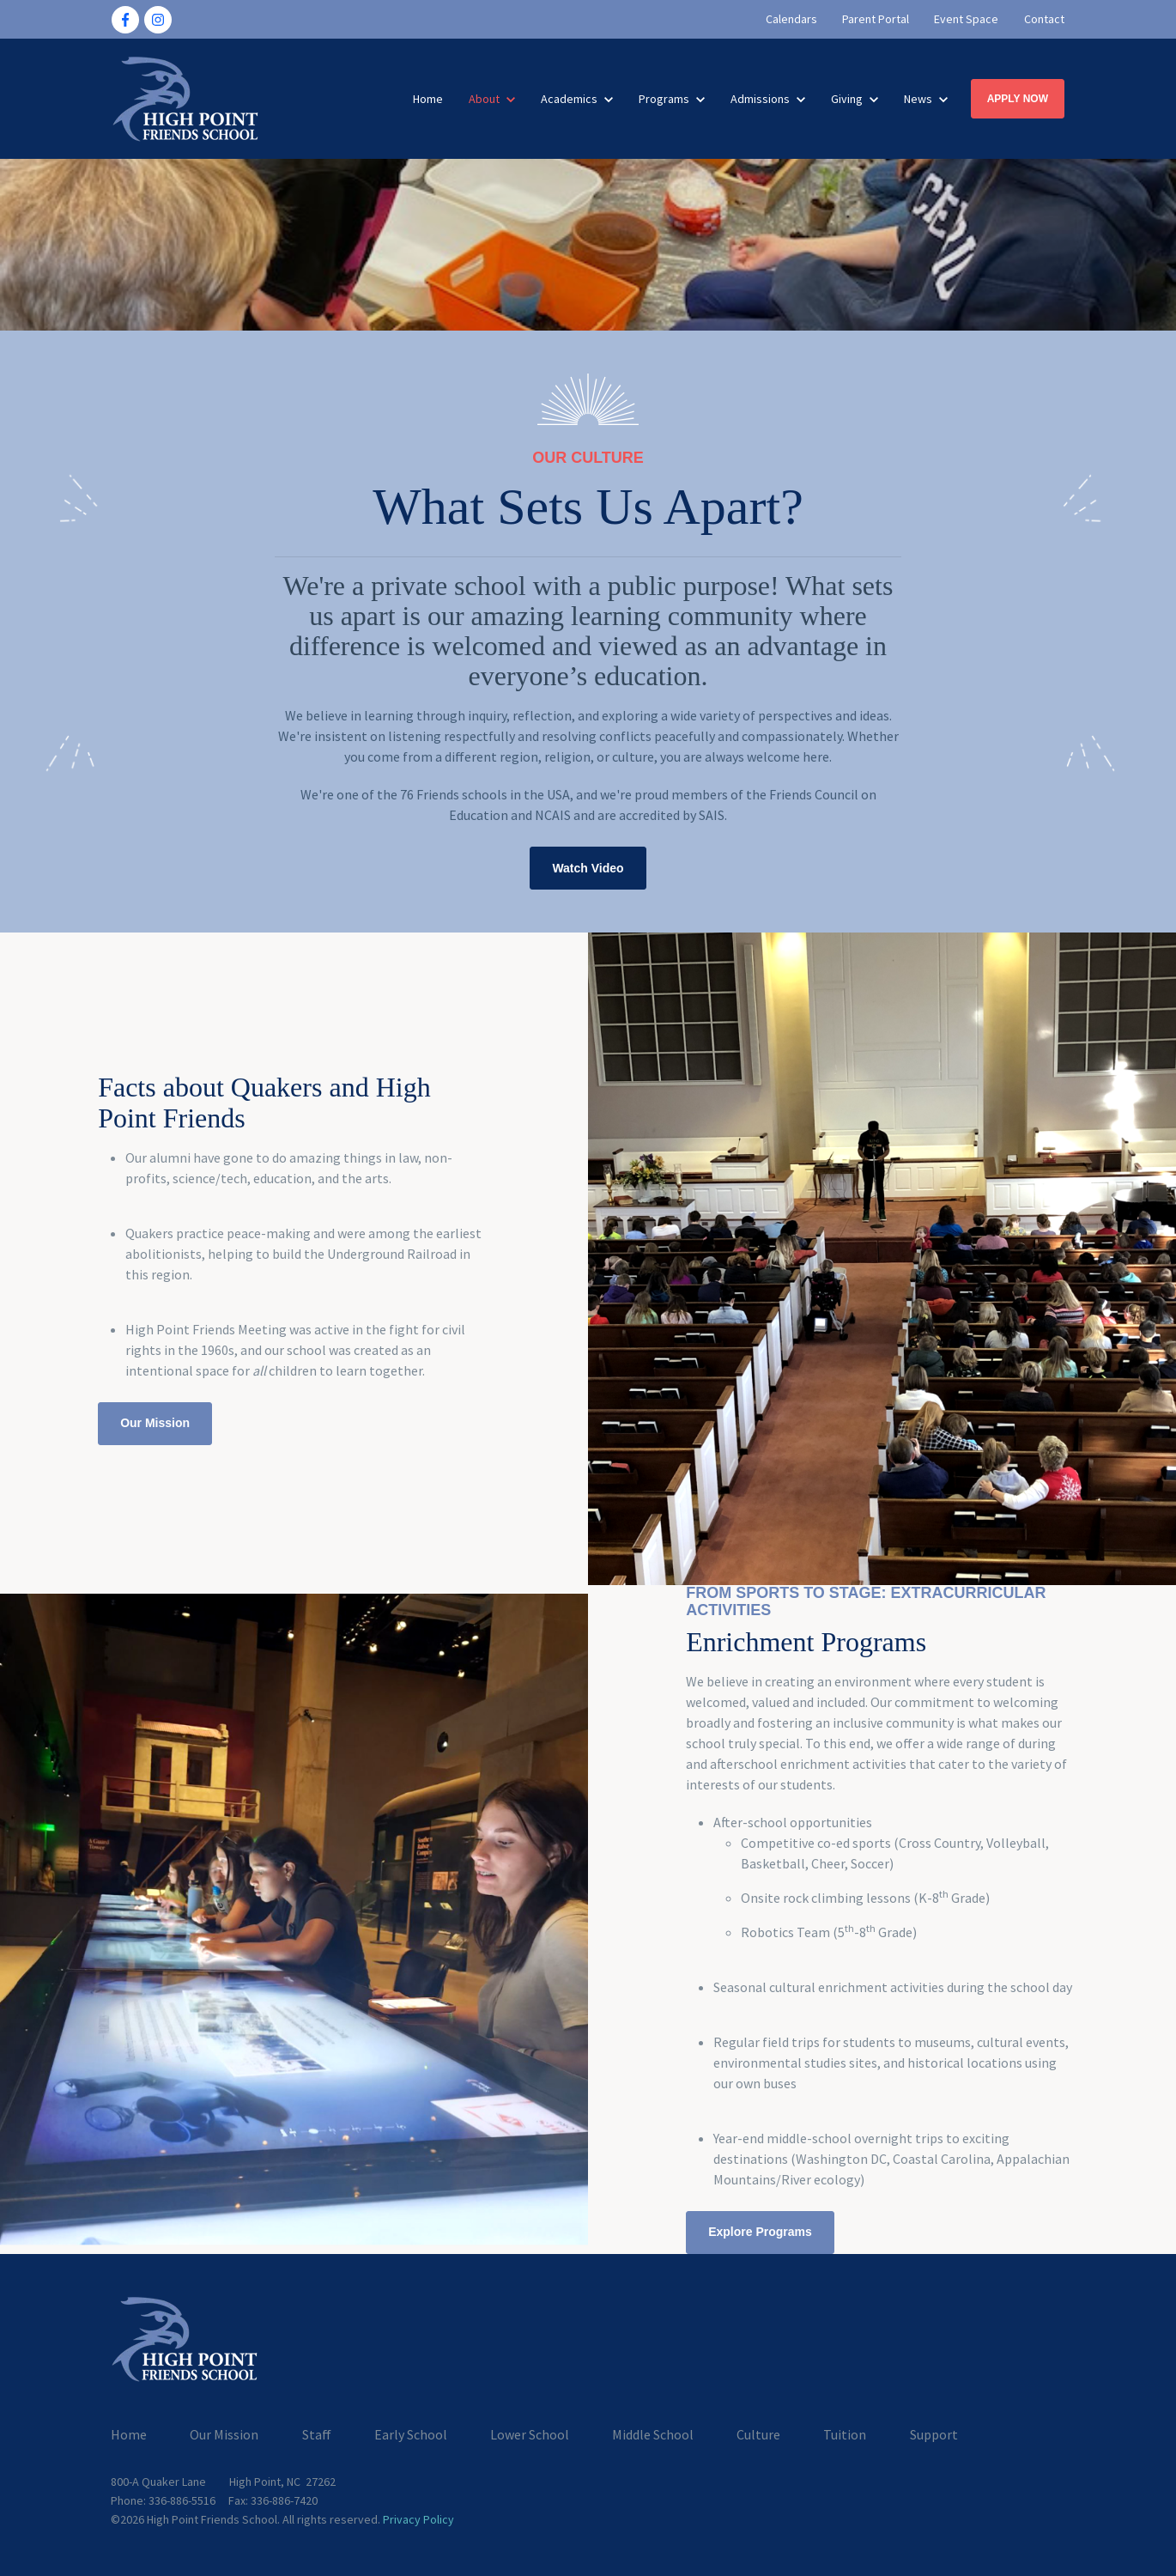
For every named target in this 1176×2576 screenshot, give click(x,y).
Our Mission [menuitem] (224, 2434)
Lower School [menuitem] (529, 2434)
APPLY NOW (1017, 99)
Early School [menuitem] (410, 2434)
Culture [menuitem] (758, 2434)
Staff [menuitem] (316, 2434)
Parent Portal (875, 19)
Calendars (791, 19)
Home (428, 98)
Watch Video (587, 868)
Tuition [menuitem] (844, 2434)
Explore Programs (760, 2232)
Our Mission (155, 1423)
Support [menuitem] (934, 2434)
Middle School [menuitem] (653, 2434)
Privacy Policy (418, 2519)
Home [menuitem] (129, 2434)
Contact (1044, 19)
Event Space (967, 19)
